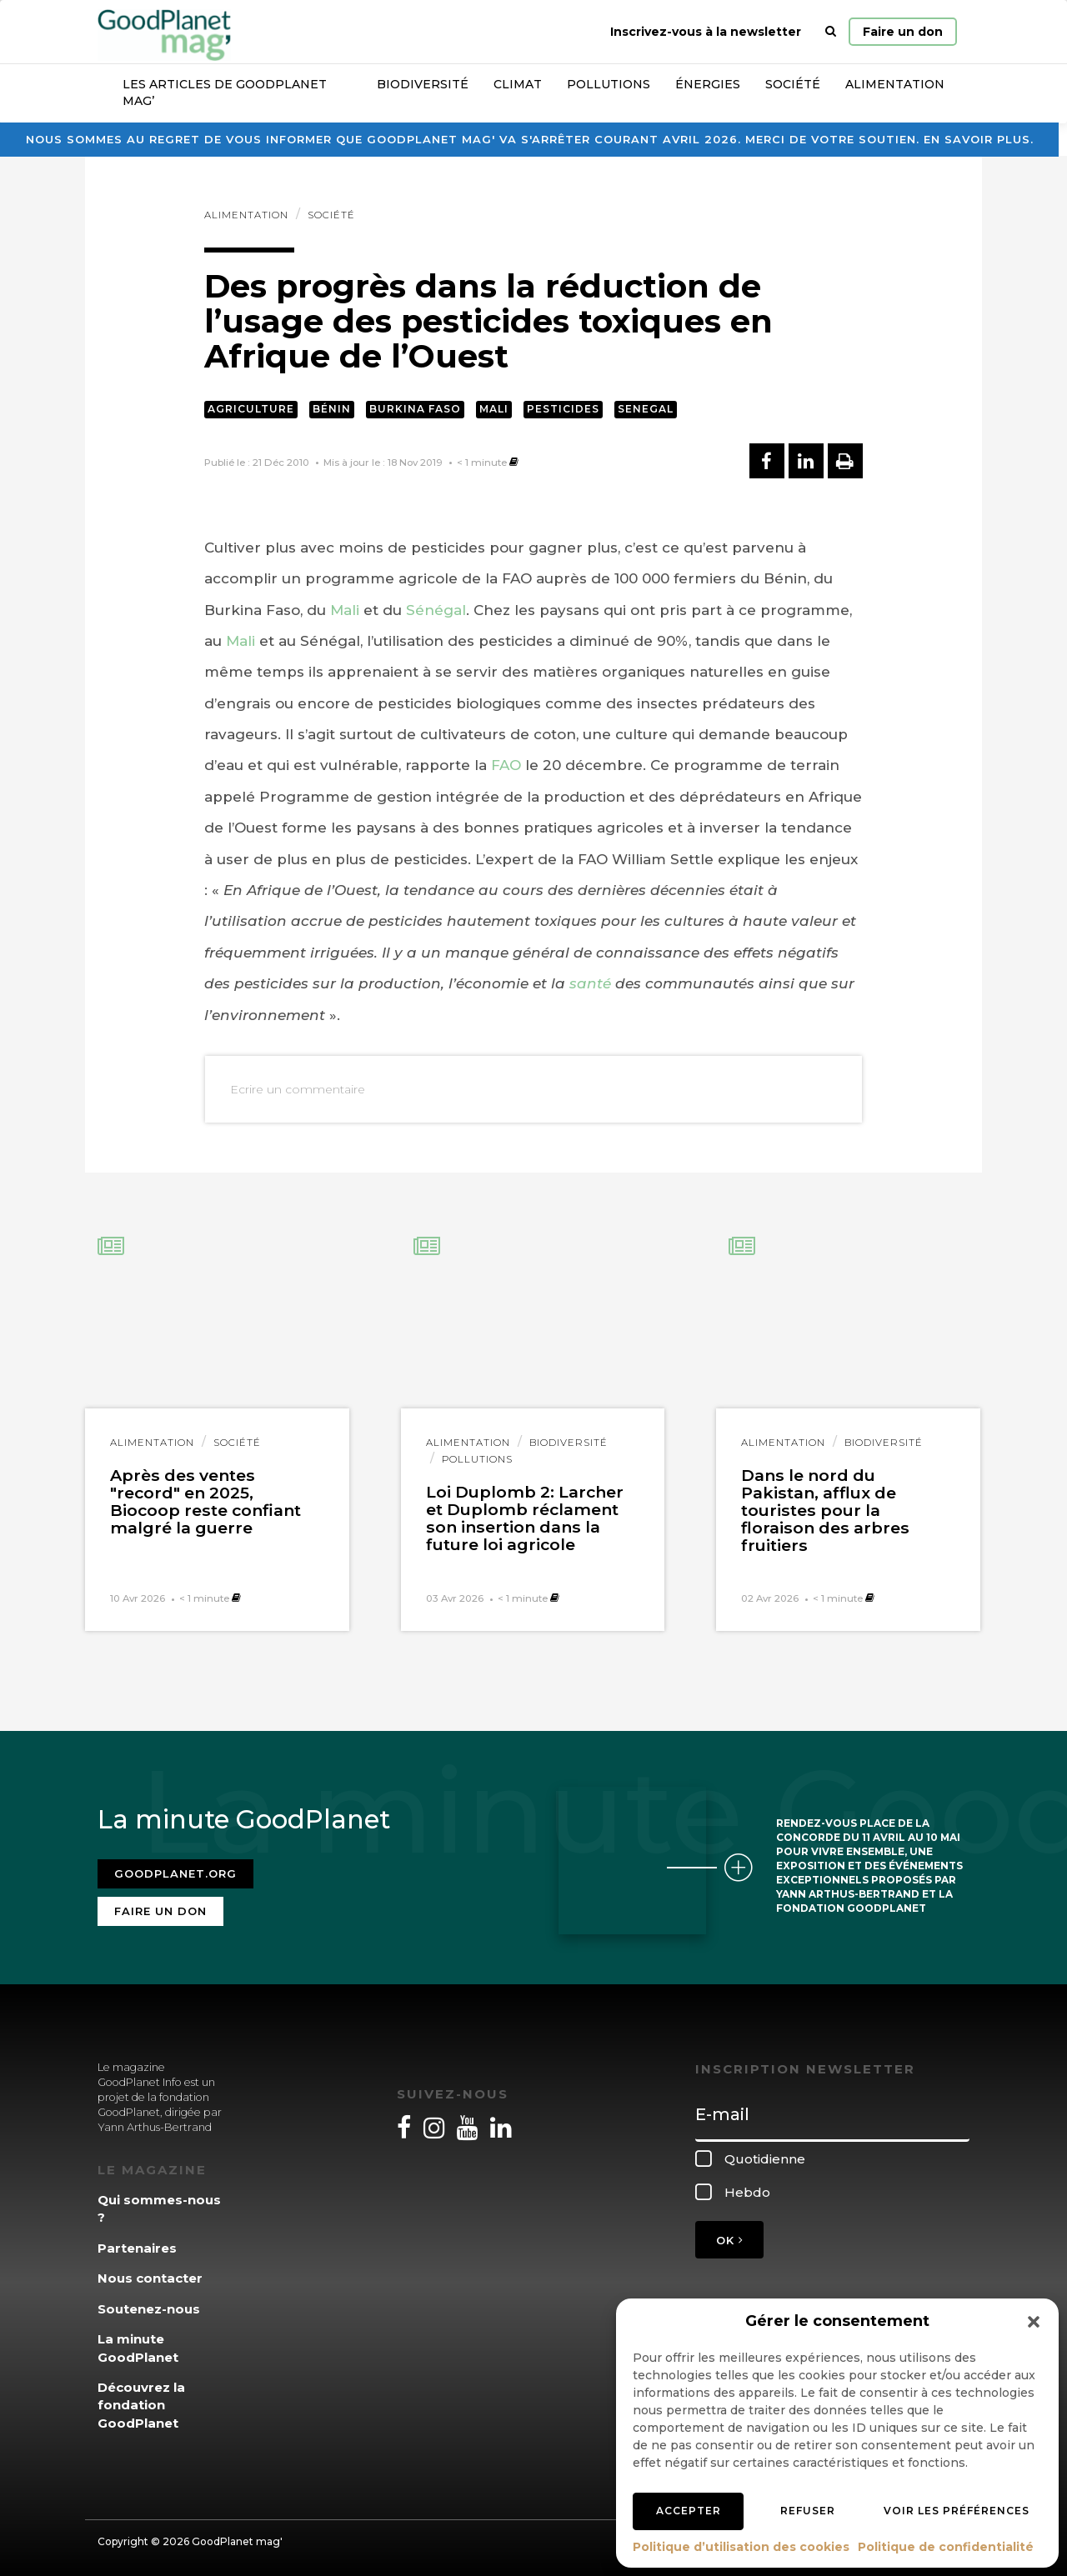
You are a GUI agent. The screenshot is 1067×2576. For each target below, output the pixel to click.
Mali (493, 409)
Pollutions (608, 84)
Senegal (646, 409)
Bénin (332, 409)
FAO (506, 765)
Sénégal (436, 610)
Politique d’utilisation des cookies (741, 2546)
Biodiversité (422, 84)
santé (590, 983)
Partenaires (137, 2243)
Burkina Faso (415, 409)
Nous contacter (150, 2274)
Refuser (807, 2510)
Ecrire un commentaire (297, 1089)
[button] (1033, 2321)
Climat (517, 84)
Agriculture (251, 409)
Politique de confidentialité (946, 2546)
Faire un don (903, 31)
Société (792, 84)
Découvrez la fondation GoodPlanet (141, 2401)
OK (729, 2235)
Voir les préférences (956, 2510)
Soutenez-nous (149, 2304)
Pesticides (563, 409)
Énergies (707, 84)
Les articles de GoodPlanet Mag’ (225, 92)
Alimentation (894, 84)
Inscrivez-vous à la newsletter (705, 31)
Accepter (688, 2510)
